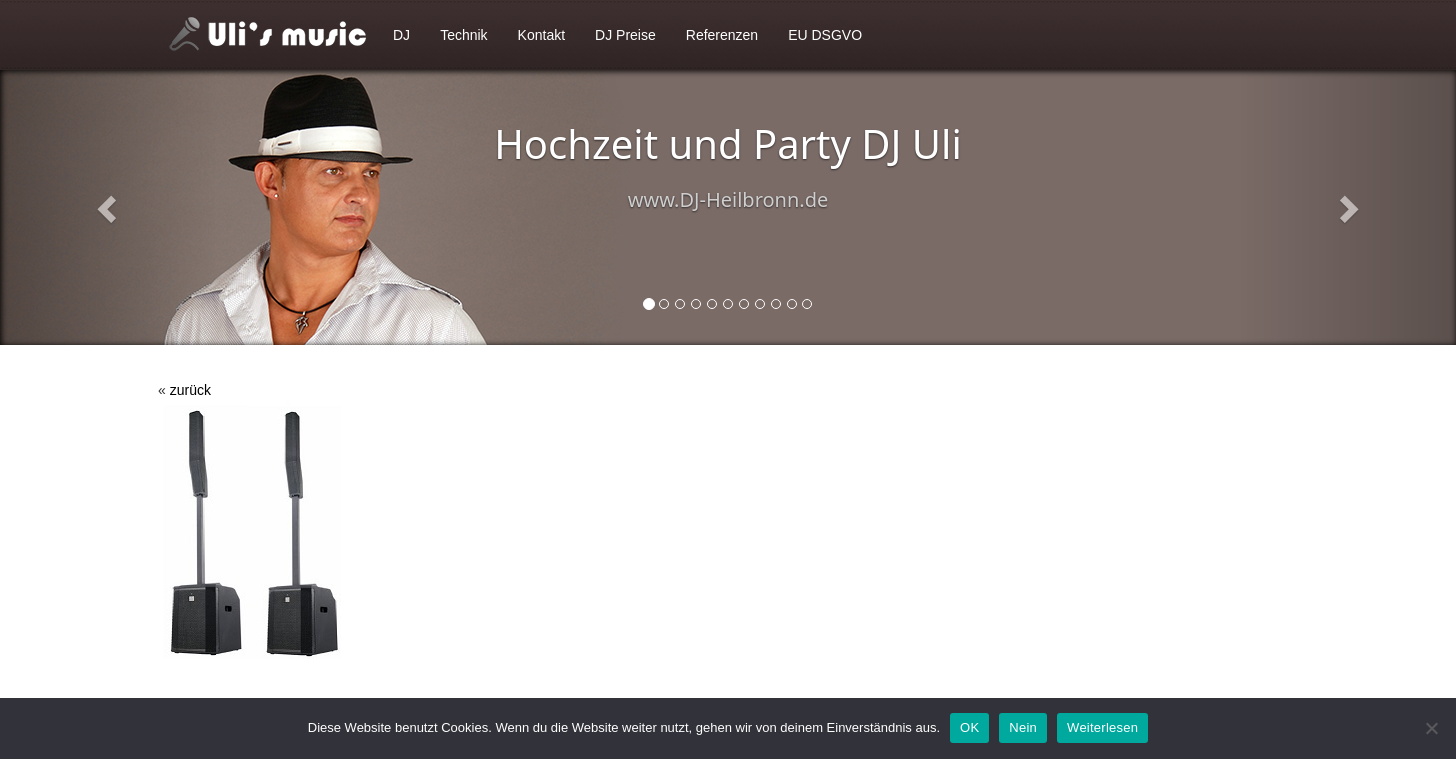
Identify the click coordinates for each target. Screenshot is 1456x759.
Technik (463, 35)
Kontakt (541, 35)
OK (969, 727)
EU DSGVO (825, 35)
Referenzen (722, 35)
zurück (190, 390)
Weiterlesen (1102, 727)
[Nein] (1431, 728)
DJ (401, 35)
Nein (1023, 727)
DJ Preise (625, 35)
